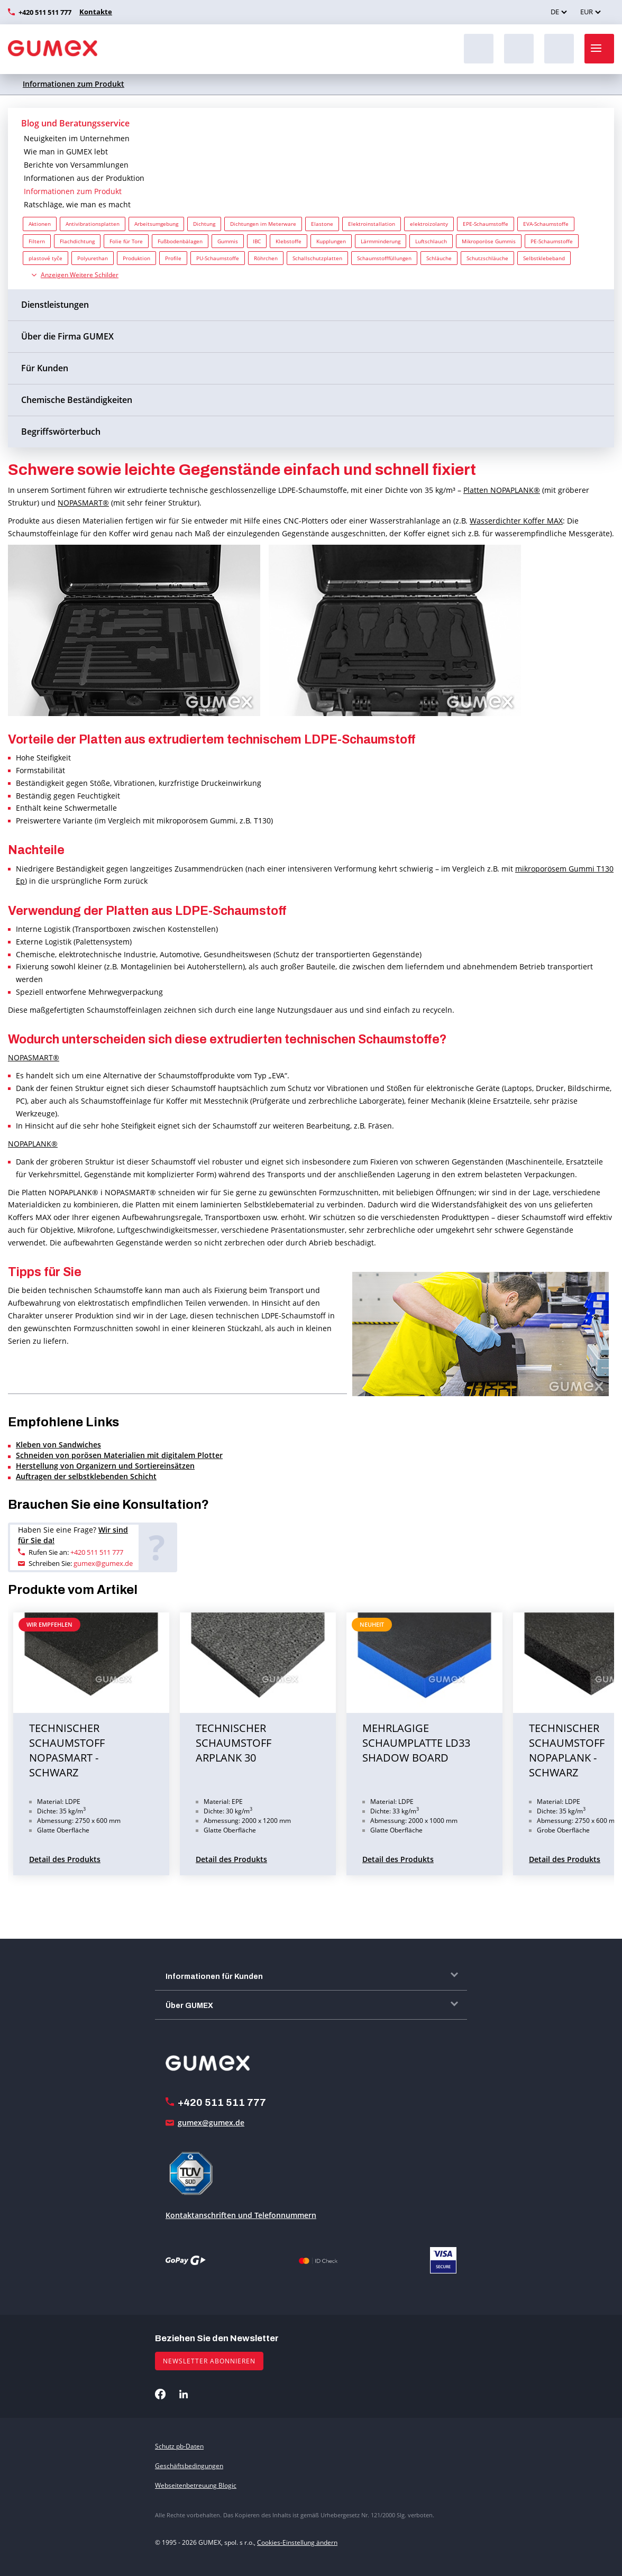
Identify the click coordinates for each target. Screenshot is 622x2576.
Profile (173, 258)
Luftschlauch (431, 241)
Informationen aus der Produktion (84, 178)
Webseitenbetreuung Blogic (195, 2485)
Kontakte (94, 11)
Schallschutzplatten (317, 258)
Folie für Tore (126, 241)
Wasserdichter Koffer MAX (516, 521)
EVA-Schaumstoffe (546, 223)
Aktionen (40, 223)
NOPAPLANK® (33, 1144)
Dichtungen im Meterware (263, 223)
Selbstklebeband (544, 258)
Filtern (37, 241)
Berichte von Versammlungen (76, 165)
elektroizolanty (429, 223)
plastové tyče (45, 258)
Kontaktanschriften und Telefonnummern (241, 2215)
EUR (586, 11)
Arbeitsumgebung (156, 223)
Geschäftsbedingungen (189, 2465)
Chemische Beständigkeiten (76, 400)
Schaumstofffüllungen (384, 258)
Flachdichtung (77, 241)
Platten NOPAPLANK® (501, 490)
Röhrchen (266, 258)
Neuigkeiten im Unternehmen (77, 138)
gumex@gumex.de (103, 1563)
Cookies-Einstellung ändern (297, 2542)
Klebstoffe (288, 241)
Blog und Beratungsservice (75, 123)
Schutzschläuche (487, 258)
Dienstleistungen (55, 304)
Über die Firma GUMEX (67, 336)
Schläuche (439, 258)
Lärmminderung (380, 241)
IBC (257, 241)
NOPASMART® (83, 503)
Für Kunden (44, 368)
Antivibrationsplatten (93, 223)
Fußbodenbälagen (180, 241)
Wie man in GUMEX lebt (66, 151)
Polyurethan (92, 258)
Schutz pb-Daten (179, 2446)
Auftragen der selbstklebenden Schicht (86, 1476)
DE (555, 11)
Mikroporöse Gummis (489, 241)
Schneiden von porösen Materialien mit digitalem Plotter (119, 1455)
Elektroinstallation (371, 223)
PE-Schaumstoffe (551, 241)
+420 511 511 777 (45, 12)
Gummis (227, 241)
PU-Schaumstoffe (217, 258)
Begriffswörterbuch (60, 431)
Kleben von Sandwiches (58, 1445)
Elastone (322, 223)
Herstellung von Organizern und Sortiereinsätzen (105, 1466)
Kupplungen (331, 241)
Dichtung (204, 223)
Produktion (136, 258)
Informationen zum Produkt (73, 84)
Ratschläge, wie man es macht (77, 204)
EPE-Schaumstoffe (485, 223)
